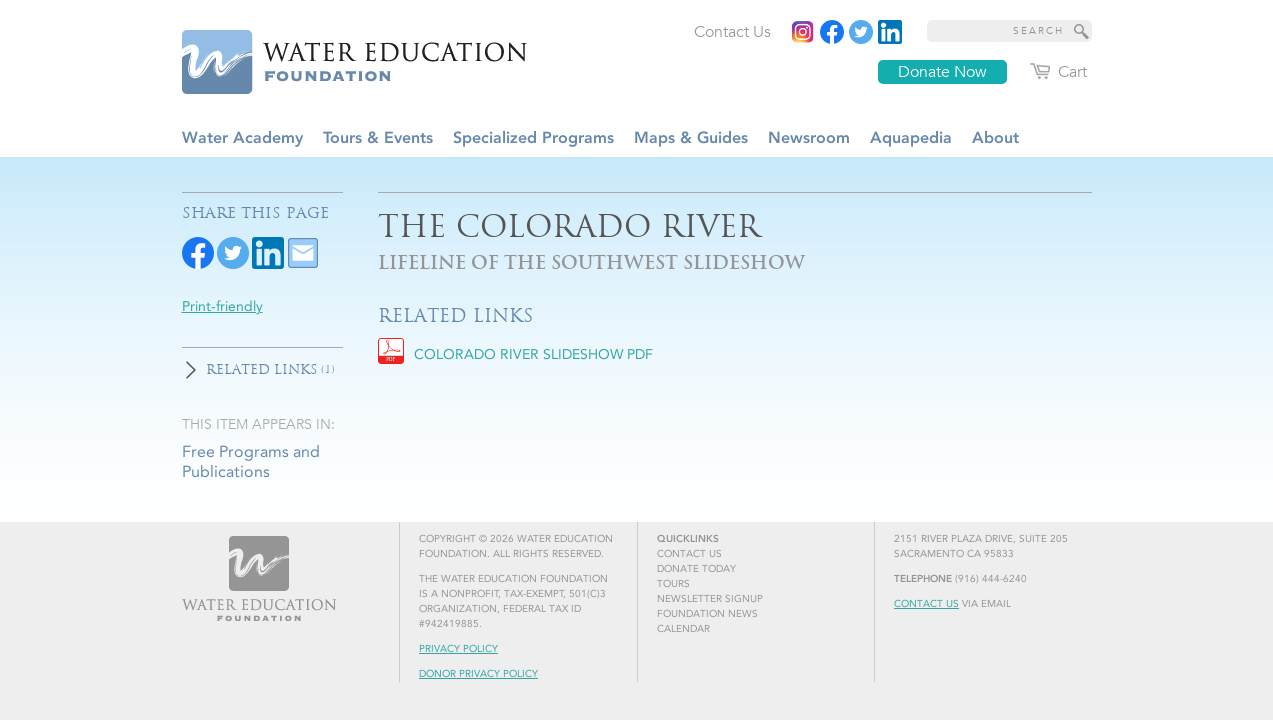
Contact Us (926, 604)
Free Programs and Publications (251, 461)
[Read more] (890, 32)
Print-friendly (222, 306)
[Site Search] (1082, 31)
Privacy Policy (458, 649)
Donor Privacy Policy (478, 674)
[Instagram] (803, 32)
